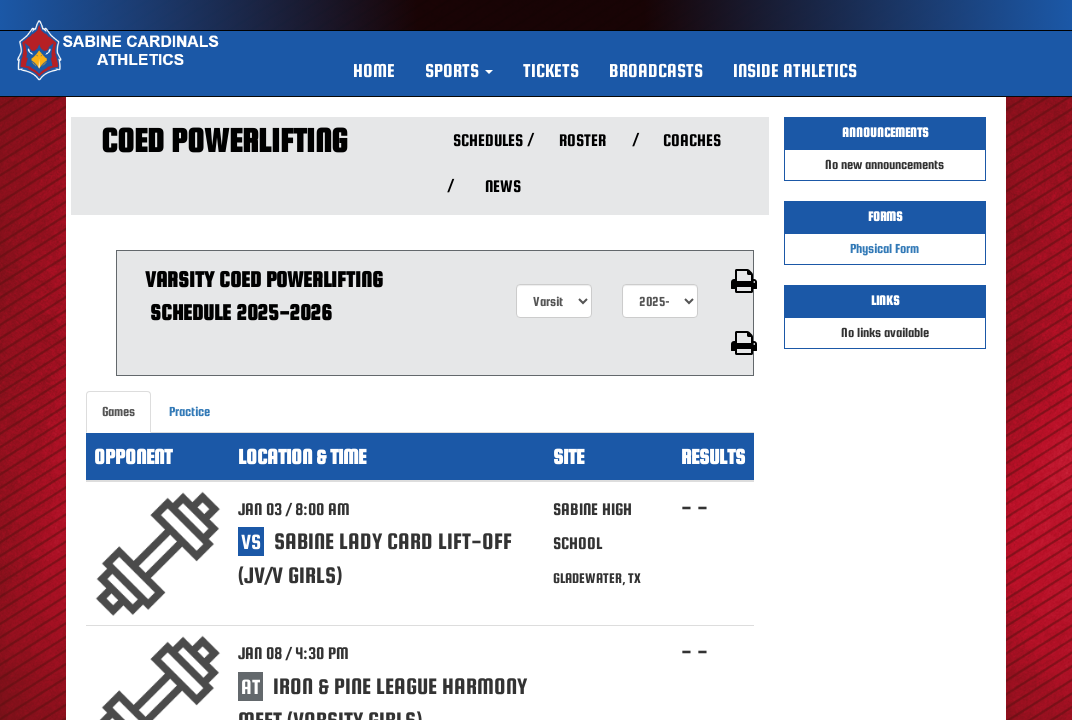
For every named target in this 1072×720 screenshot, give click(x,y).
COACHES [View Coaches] (692, 140)
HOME (374, 70)
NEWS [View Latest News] (503, 186)
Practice (189, 411)
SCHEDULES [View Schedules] (485, 140)
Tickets (551, 70)
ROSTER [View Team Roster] (582, 140)
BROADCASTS (656, 70)
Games (118, 411)
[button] (459, 71)
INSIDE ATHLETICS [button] (795, 70)
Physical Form (884, 248)
